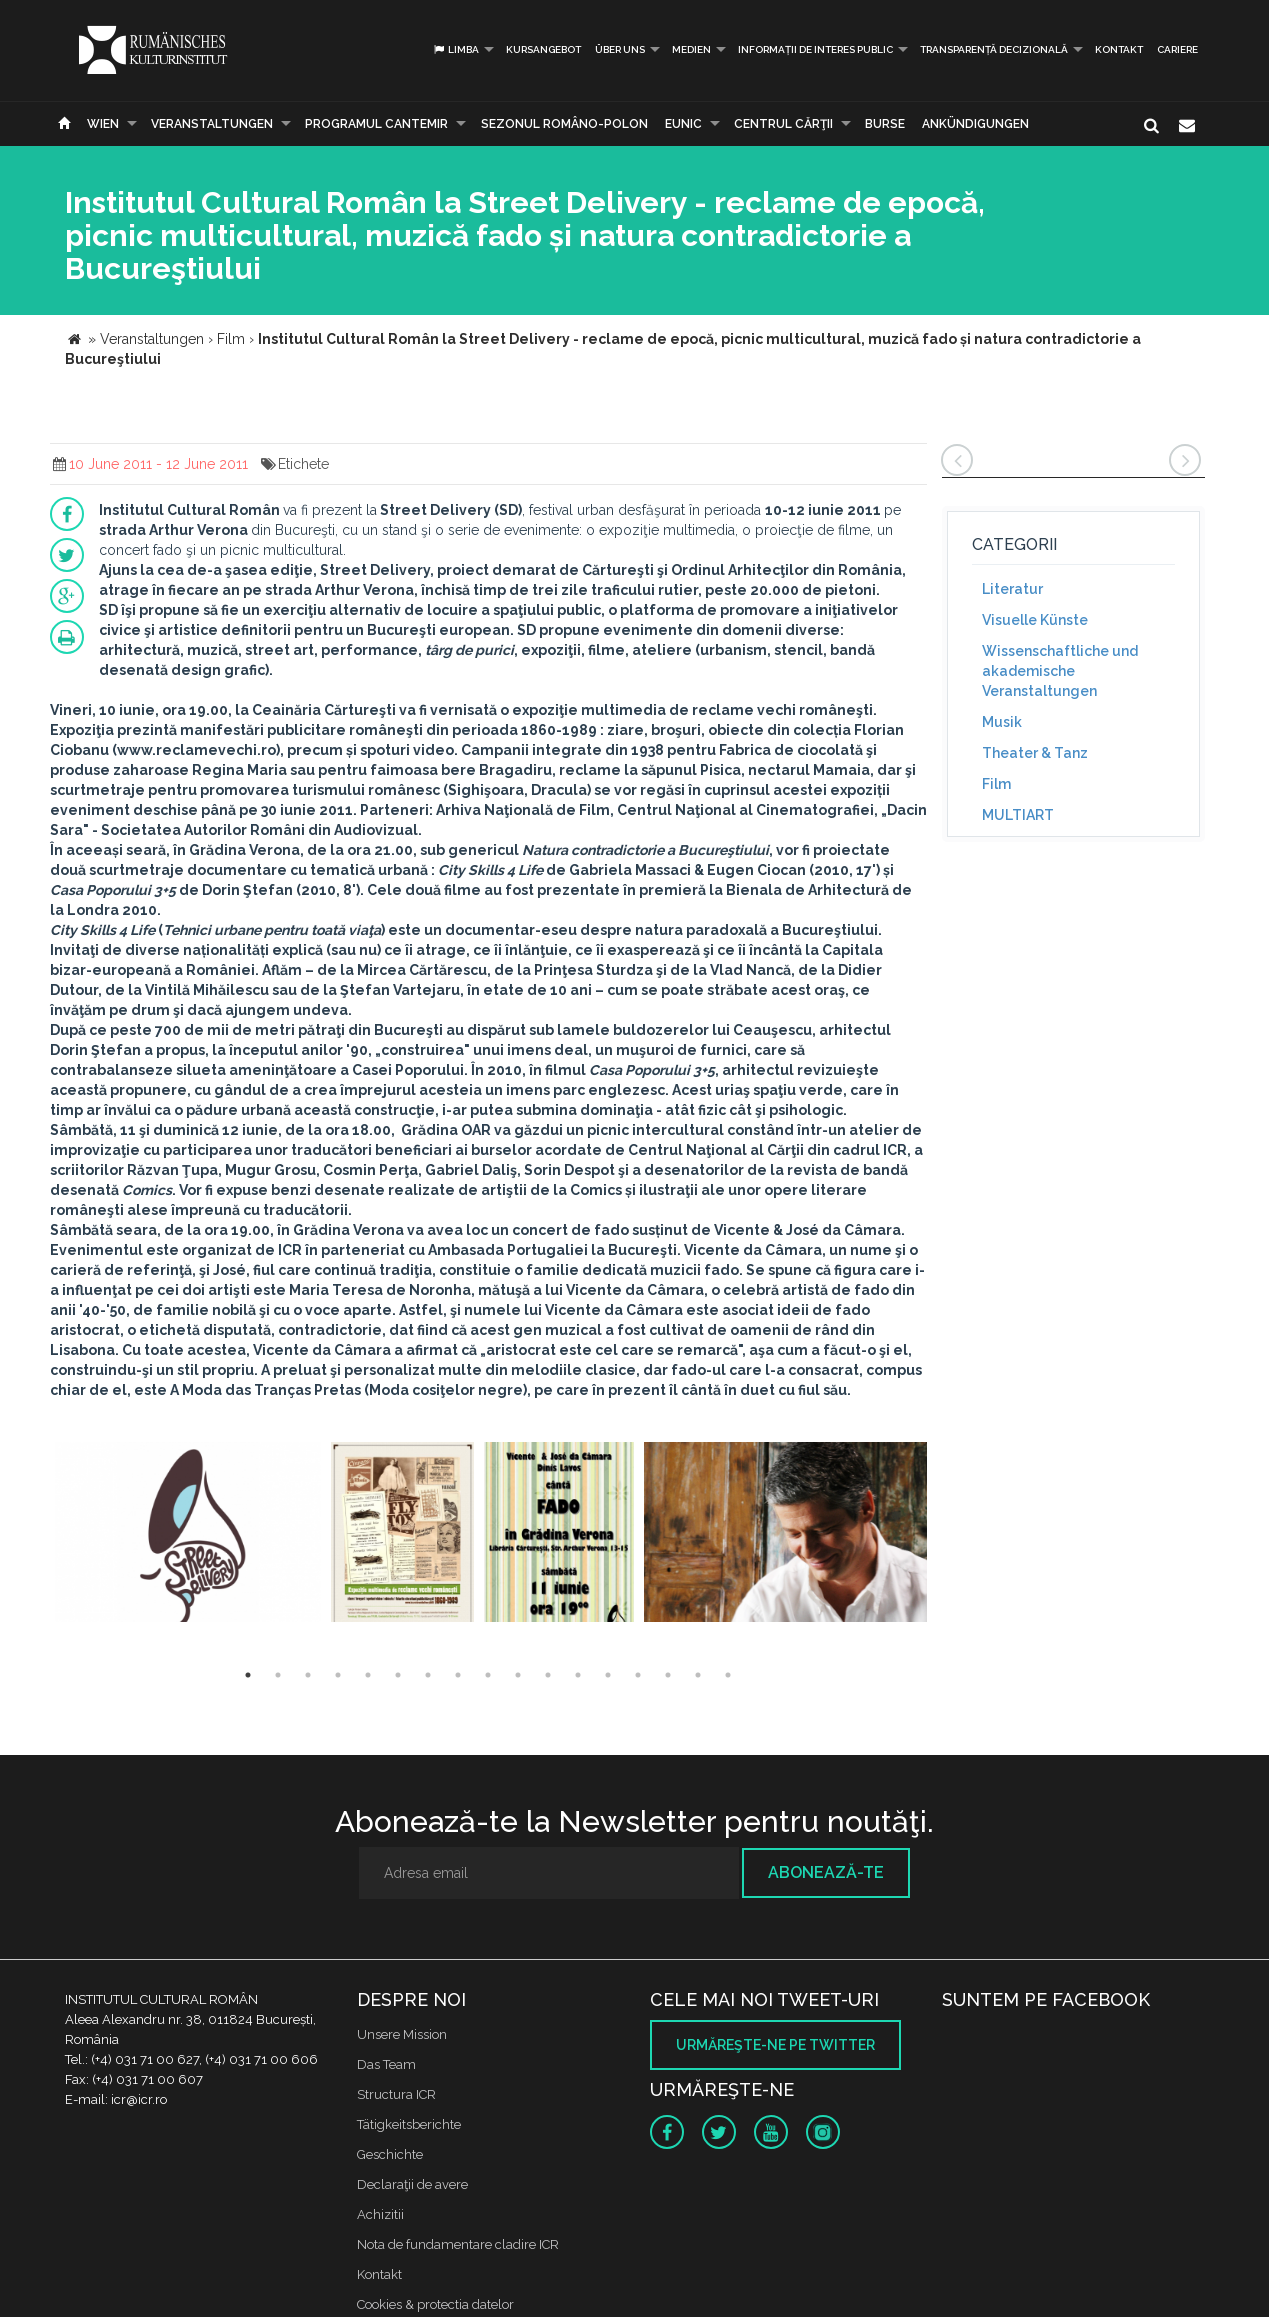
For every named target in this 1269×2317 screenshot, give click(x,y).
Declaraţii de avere (412, 2184)
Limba (455, 49)
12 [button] (578, 1675)
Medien (691, 49)
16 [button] (698, 1675)
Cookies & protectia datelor (435, 2304)
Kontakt (1119, 49)
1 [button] (248, 1675)
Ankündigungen (975, 124)
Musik (1002, 722)
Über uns (620, 49)
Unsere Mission (402, 2034)
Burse (885, 124)
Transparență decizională (994, 49)
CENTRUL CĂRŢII (783, 124)
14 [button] (638, 1675)
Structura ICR (396, 2094)
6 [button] (398, 1675)
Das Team (386, 2064)
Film (996, 784)
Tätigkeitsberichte (409, 2124)
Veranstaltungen (212, 124)
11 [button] (548, 1675)
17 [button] (728, 1675)
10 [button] (518, 1675)
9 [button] (488, 1675)
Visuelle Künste (1035, 620)
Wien (103, 124)
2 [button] (278, 1675)
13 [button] (608, 1675)
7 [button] (428, 1675)
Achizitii (380, 2214)
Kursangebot (543, 49)
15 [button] (668, 1675)
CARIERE (1177, 49)
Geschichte (390, 2154)
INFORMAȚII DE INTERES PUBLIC (815, 49)
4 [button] (338, 1675)
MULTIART (1018, 815)
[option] (188, 1534)
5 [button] (368, 1675)
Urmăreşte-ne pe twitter (775, 2045)
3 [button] (308, 1675)
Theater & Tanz (1035, 753)
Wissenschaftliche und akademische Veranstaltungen (1060, 671)
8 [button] (458, 1675)
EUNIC (683, 124)
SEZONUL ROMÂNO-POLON (564, 124)
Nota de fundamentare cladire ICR (458, 2244)
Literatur (1012, 589)
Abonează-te (826, 1872)
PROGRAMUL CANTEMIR (376, 124)
